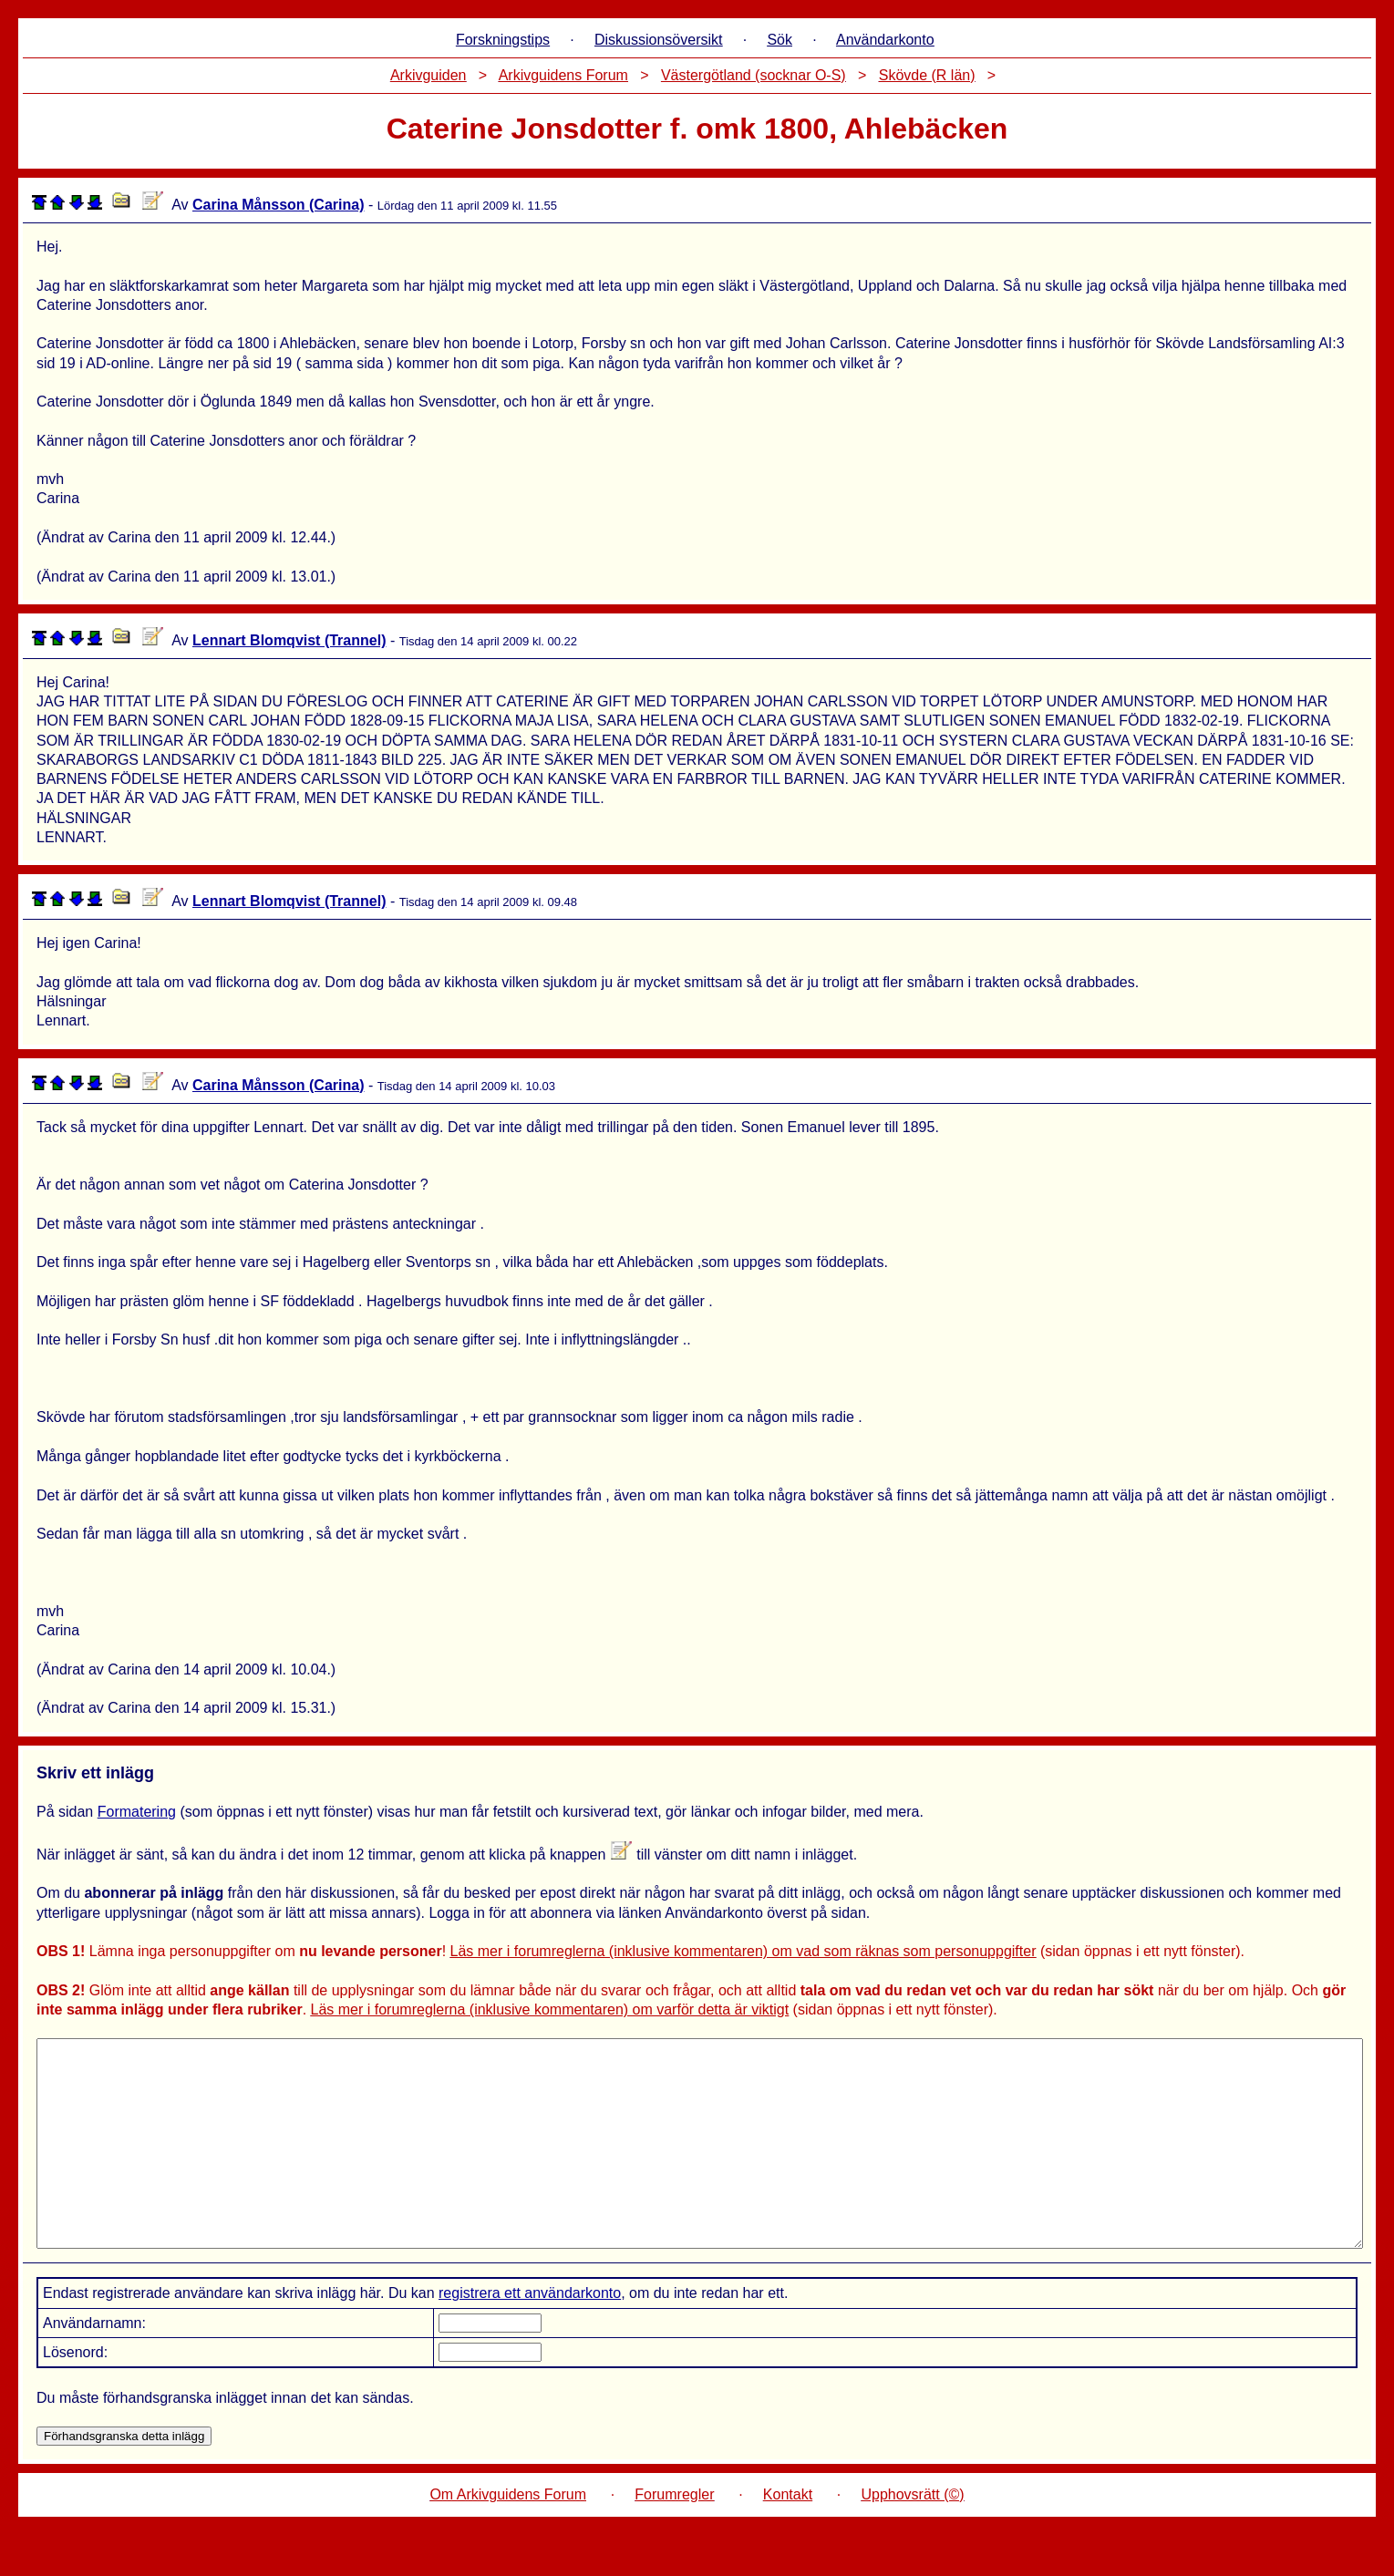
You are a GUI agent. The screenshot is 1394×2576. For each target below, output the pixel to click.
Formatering (137, 1811)
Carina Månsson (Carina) (278, 204)
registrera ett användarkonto (530, 2334)
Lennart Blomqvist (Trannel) (289, 640)
